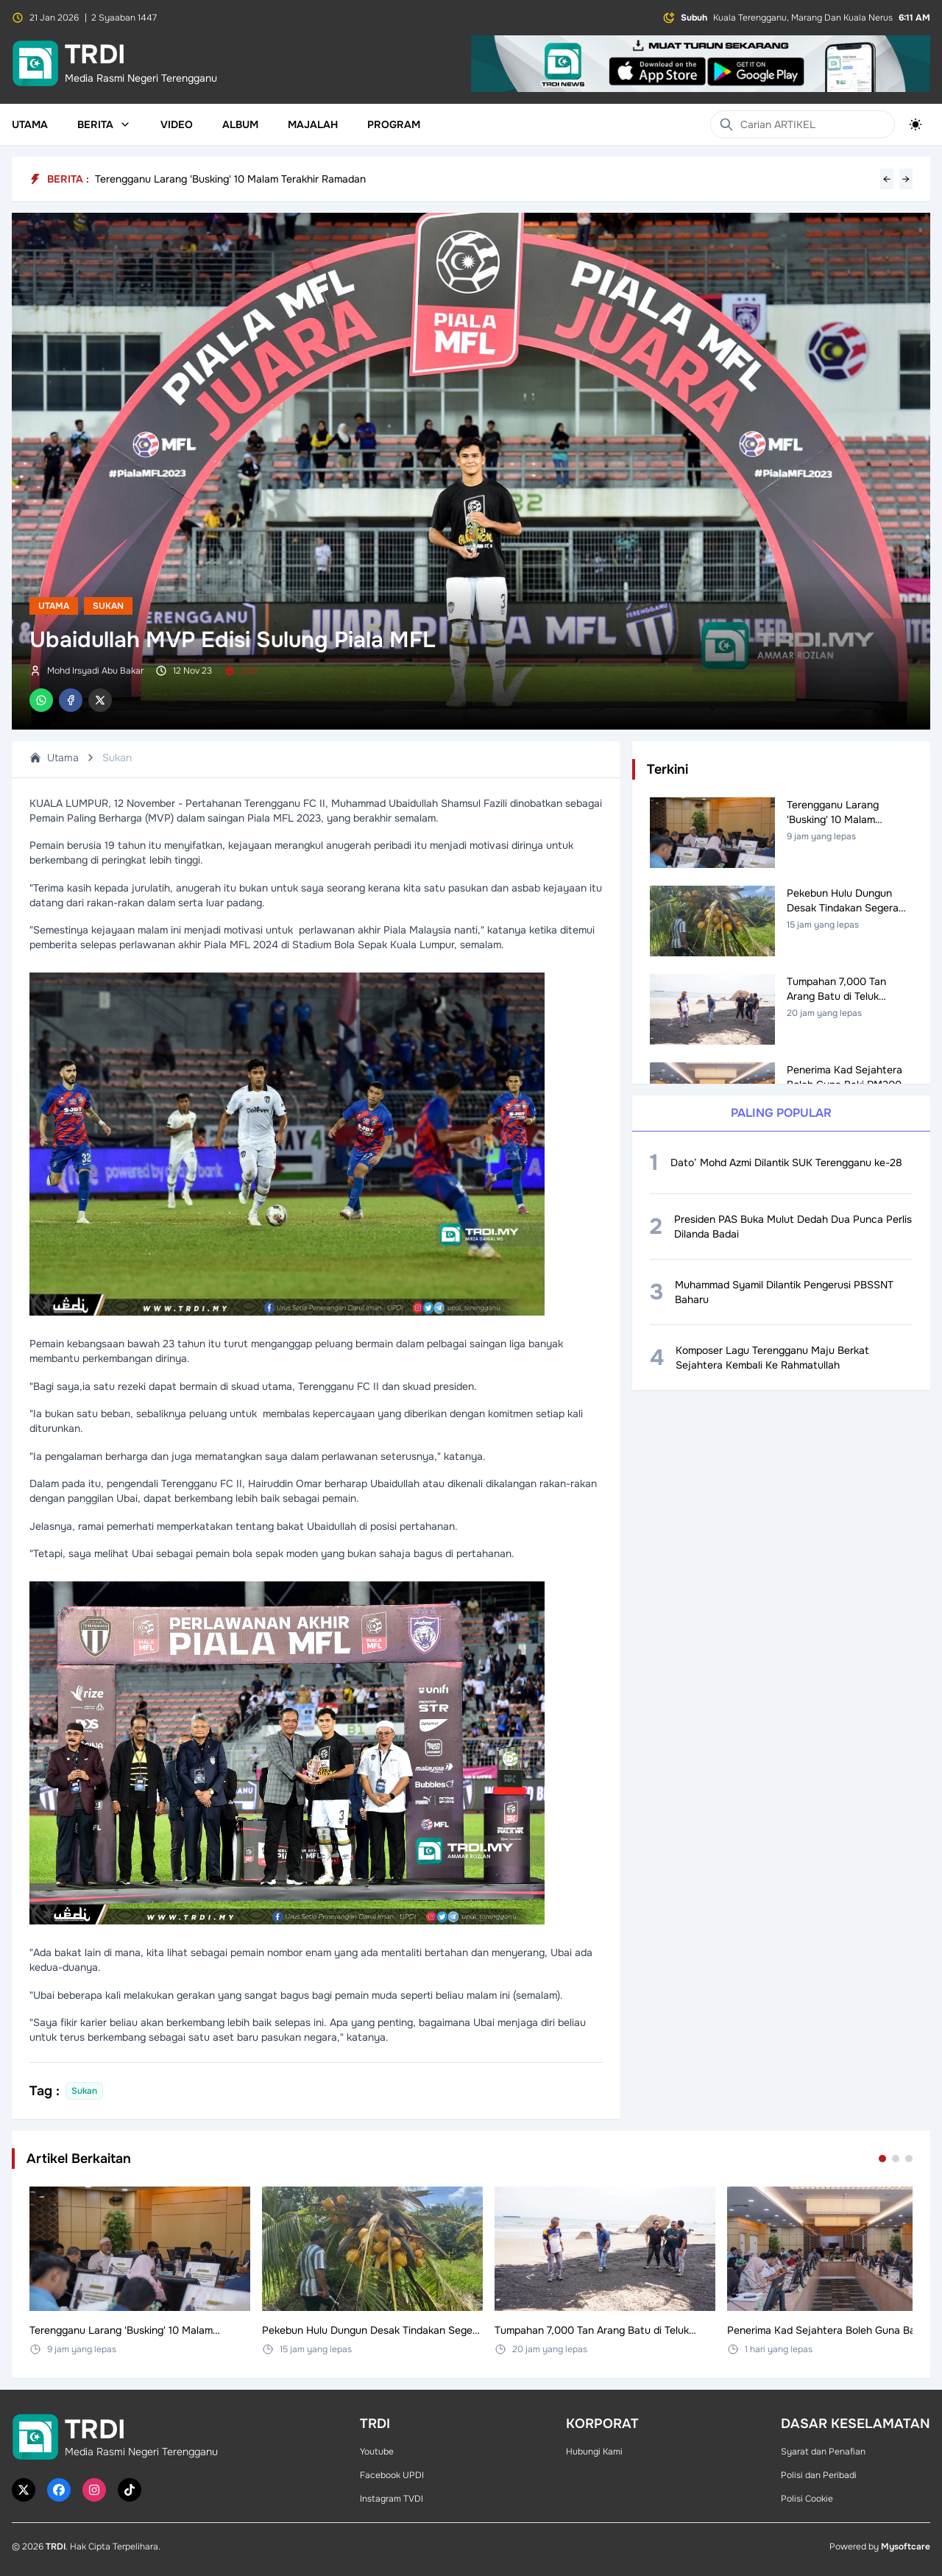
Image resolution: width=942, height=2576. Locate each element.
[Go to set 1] (882, 2158)
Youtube (377, 2451)
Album (240, 124)
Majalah (313, 124)
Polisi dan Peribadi (819, 2475)
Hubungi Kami (594, 2451)
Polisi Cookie (807, 2499)
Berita (104, 124)
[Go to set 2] (895, 2158)
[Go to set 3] (909, 2158)
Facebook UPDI (392, 2475)
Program (393, 124)
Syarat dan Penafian (823, 2451)
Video (176, 124)
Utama (30, 124)
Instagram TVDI (391, 2499)
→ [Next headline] (906, 179)
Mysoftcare (905, 2546)
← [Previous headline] (886, 179)
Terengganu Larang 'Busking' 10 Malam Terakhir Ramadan (230, 179)
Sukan (108, 606)
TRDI (55, 2546)
